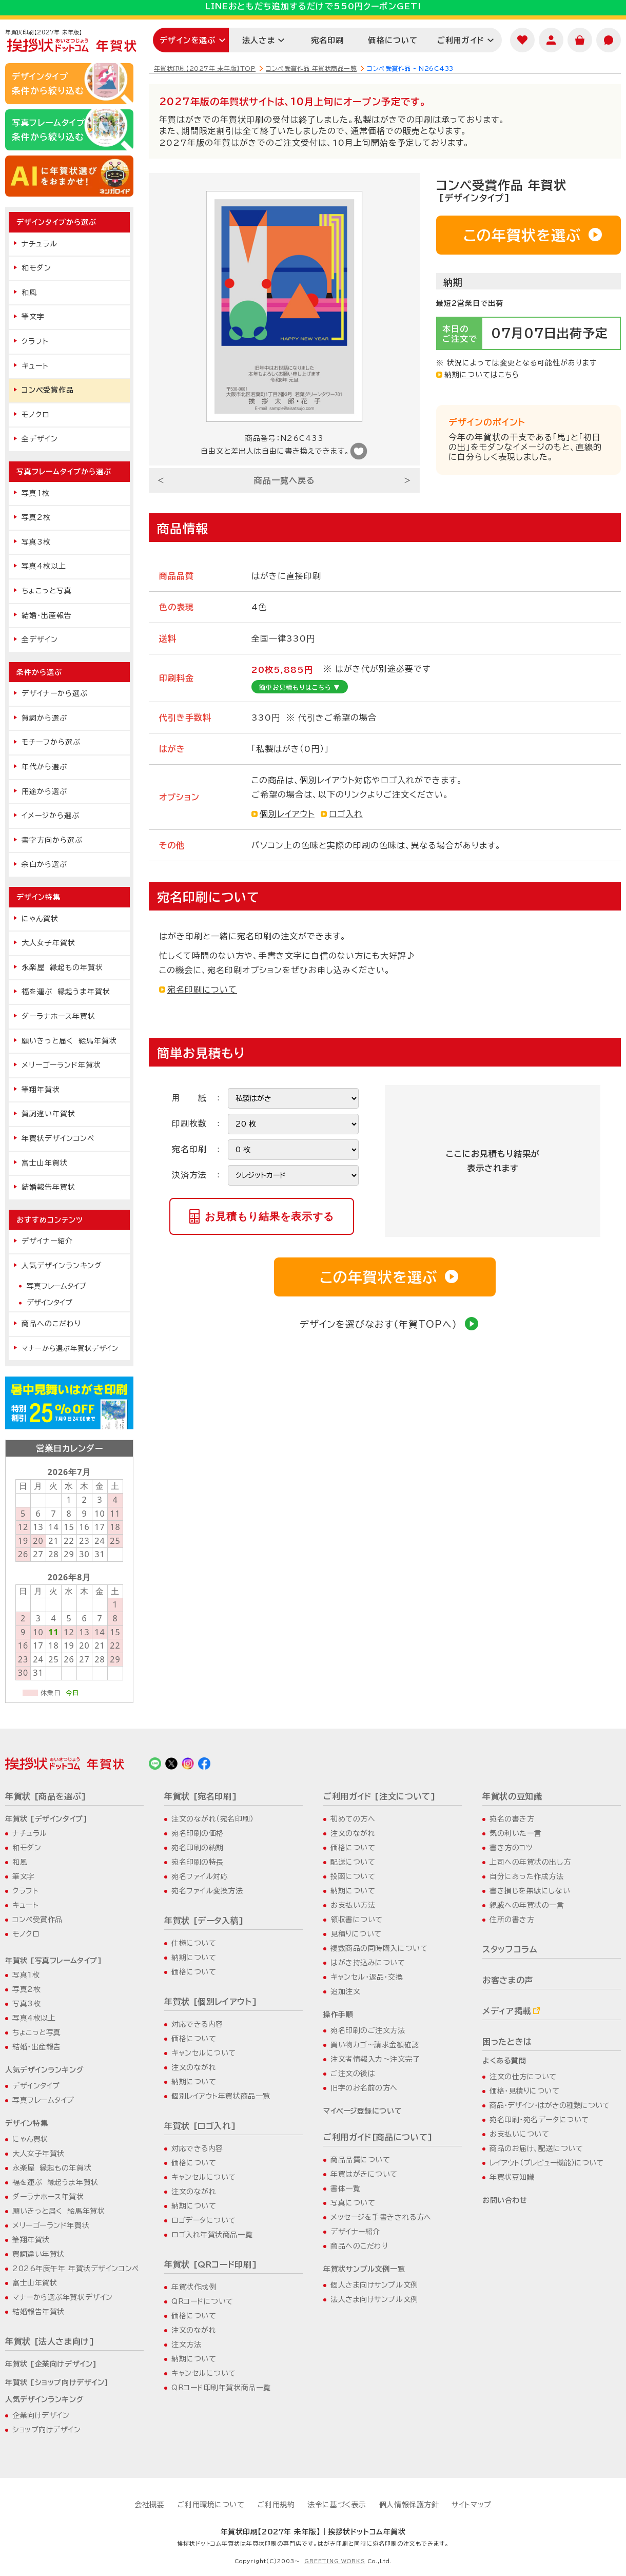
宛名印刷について (202, 989)
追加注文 (345, 1991)
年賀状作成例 (193, 2287)
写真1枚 (36, 493)
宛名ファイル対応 (199, 1876)
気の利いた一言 (516, 1833)
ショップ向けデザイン (46, 2429)
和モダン (36, 268)
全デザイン (40, 438)
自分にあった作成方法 (527, 1876)
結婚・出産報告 (47, 615)
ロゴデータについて (203, 2220)
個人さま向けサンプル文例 (374, 2285)
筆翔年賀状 (41, 1089)
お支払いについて (519, 2134)
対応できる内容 (197, 2024)
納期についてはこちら (481, 374)
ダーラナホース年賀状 (58, 1016)
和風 (29, 292)
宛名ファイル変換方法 (207, 1890)
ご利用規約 (276, 2504)
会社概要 (149, 2504)
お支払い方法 (352, 1905)
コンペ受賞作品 (48, 390)
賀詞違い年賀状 (48, 1113)
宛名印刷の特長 (197, 1862)
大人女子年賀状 (48, 942)
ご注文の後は (352, 2073)
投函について (352, 1876)
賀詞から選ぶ (44, 718)
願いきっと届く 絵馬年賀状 (69, 1040)
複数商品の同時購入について (378, 1948)
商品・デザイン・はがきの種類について (550, 2105)
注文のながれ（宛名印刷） (212, 1819)
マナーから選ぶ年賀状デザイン (70, 1348)
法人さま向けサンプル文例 (374, 2299)
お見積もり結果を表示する (269, 1216)
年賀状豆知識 (512, 2177)
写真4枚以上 (44, 566)
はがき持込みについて (367, 1962)
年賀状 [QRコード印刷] (210, 2264)
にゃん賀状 (40, 918)
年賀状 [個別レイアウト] (210, 2002)
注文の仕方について (523, 2076)
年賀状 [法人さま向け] (50, 2341)
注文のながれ (193, 2067)
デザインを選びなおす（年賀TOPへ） (389, 1323)
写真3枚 (36, 542)
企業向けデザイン (40, 2415)
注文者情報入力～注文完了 (375, 2059)
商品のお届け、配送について (536, 2148)
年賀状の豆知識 (512, 1796)
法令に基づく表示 (336, 2504)
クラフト (35, 341)
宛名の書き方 (512, 1819)
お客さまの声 (507, 1980)
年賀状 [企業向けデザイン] (51, 2364)
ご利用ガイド (460, 40)
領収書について (356, 1919)
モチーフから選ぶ (51, 742)
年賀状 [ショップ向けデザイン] (57, 2382)
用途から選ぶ (44, 791)
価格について (393, 40)
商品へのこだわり (51, 1323)
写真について (352, 2202)
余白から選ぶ (44, 864)
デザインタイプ (49, 1302)
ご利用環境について (211, 2504)
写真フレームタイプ (56, 1286)
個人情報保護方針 (409, 2504)
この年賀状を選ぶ (532, 235)
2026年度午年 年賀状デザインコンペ (75, 2268)
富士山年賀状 (45, 1163)
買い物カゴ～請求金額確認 (374, 2044)
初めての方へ (352, 1819)
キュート (35, 366)
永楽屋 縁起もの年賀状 (62, 967)
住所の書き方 (512, 1919)
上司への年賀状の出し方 (530, 1862)
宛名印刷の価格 (197, 1833)
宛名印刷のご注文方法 (367, 2030)
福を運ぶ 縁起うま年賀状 (66, 991)
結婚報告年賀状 (48, 1187)
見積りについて (356, 1934)
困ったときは (507, 2042)
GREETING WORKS (334, 2561)
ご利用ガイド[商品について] (378, 2137)
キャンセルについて (203, 2053)
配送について (352, 1862)
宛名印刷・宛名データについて (539, 2119)
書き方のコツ (511, 1847)
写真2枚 (36, 517)
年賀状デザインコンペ (58, 1138)
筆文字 (33, 316)
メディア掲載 (506, 2011)
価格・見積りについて (525, 2091)
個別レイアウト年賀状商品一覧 (220, 2096)
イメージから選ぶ (51, 815)
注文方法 (186, 2344)
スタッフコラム (509, 1949)
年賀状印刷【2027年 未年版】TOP (205, 68)
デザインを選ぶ (188, 40)
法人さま (258, 40)
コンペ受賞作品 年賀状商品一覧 (311, 68)
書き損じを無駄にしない (530, 1890)
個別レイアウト (287, 814)
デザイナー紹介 (47, 1241)
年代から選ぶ (44, 766)
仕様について (193, 1943)
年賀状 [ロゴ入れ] (200, 2126)
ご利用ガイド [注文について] (379, 1796)
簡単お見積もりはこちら (299, 687)
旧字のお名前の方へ (364, 2087)
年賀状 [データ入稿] (204, 1920)
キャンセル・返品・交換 (366, 1977)
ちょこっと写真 (47, 590)
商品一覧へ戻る (284, 480)
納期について (193, 1957)
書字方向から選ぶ (52, 840)
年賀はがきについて (364, 2174)
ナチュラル (39, 243)
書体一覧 (345, 2188)
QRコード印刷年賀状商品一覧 (221, 2387)
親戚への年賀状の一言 (527, 1905)
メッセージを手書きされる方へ (381, 2217)
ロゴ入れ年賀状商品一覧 (211, 2234)
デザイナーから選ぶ (55, 693)
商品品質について (360, 2159)
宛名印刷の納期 (197, 1847)
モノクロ (35, 414)
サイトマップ (471, 2504)
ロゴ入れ (346, 814)
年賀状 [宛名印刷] (200, 1796)
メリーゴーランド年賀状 (61, 1065)
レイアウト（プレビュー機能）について (546, 2162)
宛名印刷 (327, 40)
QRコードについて (202, 2301)
